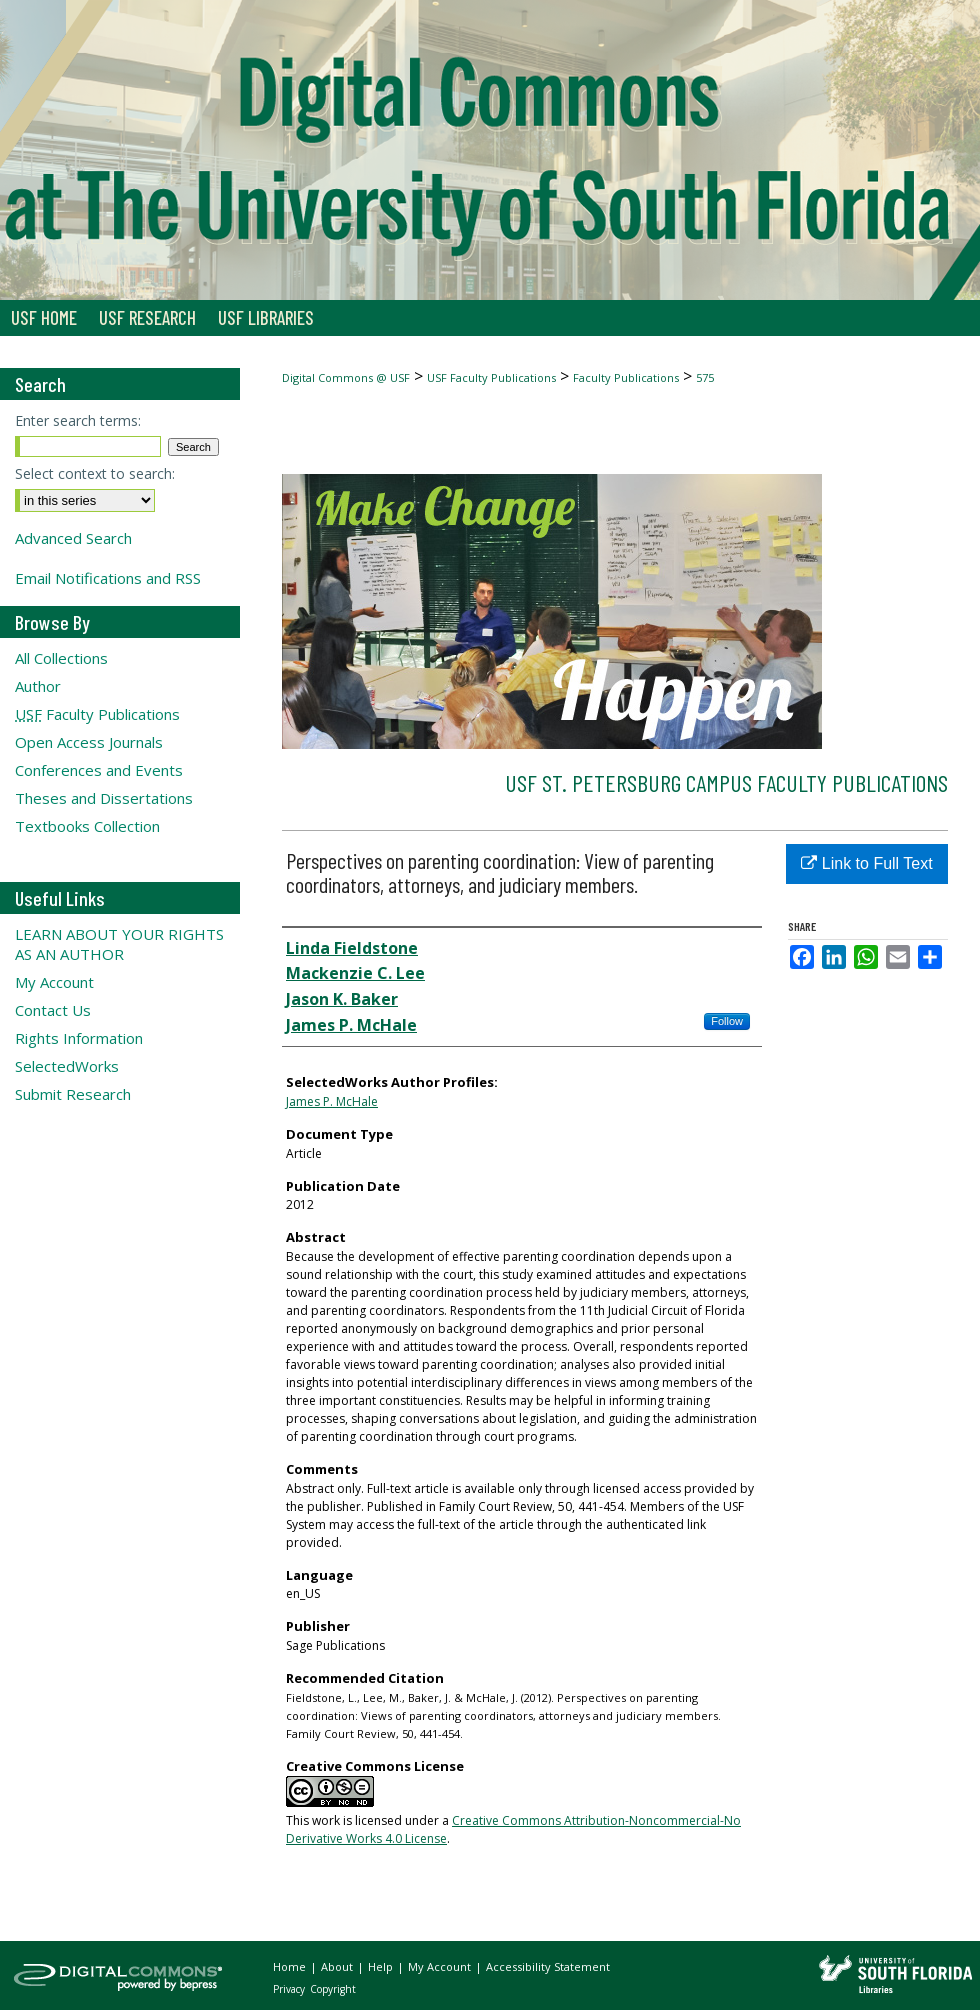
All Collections (61, 658)
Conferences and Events (99, 770)
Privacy (290, 1989)
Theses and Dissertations (104, 798)
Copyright (333, 1989)
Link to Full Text (866, 863)
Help (382, 1966)
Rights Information (79, 1038)
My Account (54, 982)
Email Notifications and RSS (108, 578)
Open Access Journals (89, 742)
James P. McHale (332, 1101)
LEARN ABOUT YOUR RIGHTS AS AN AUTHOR (119, 944)
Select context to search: (95, 473)
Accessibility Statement (548, 1966)
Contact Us (53, 1010)
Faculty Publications (626, 377)
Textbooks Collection (87, 826)
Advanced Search (73, 538)
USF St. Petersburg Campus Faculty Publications (726, 782)
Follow (727, 1021)
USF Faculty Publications (491, 377)
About (338, 1966)
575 (705, 377)
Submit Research (73, 1094)
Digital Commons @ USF (346, 377)
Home (291, 1966)
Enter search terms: (78, 420)
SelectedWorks (67, 1066)
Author (38, 686)
